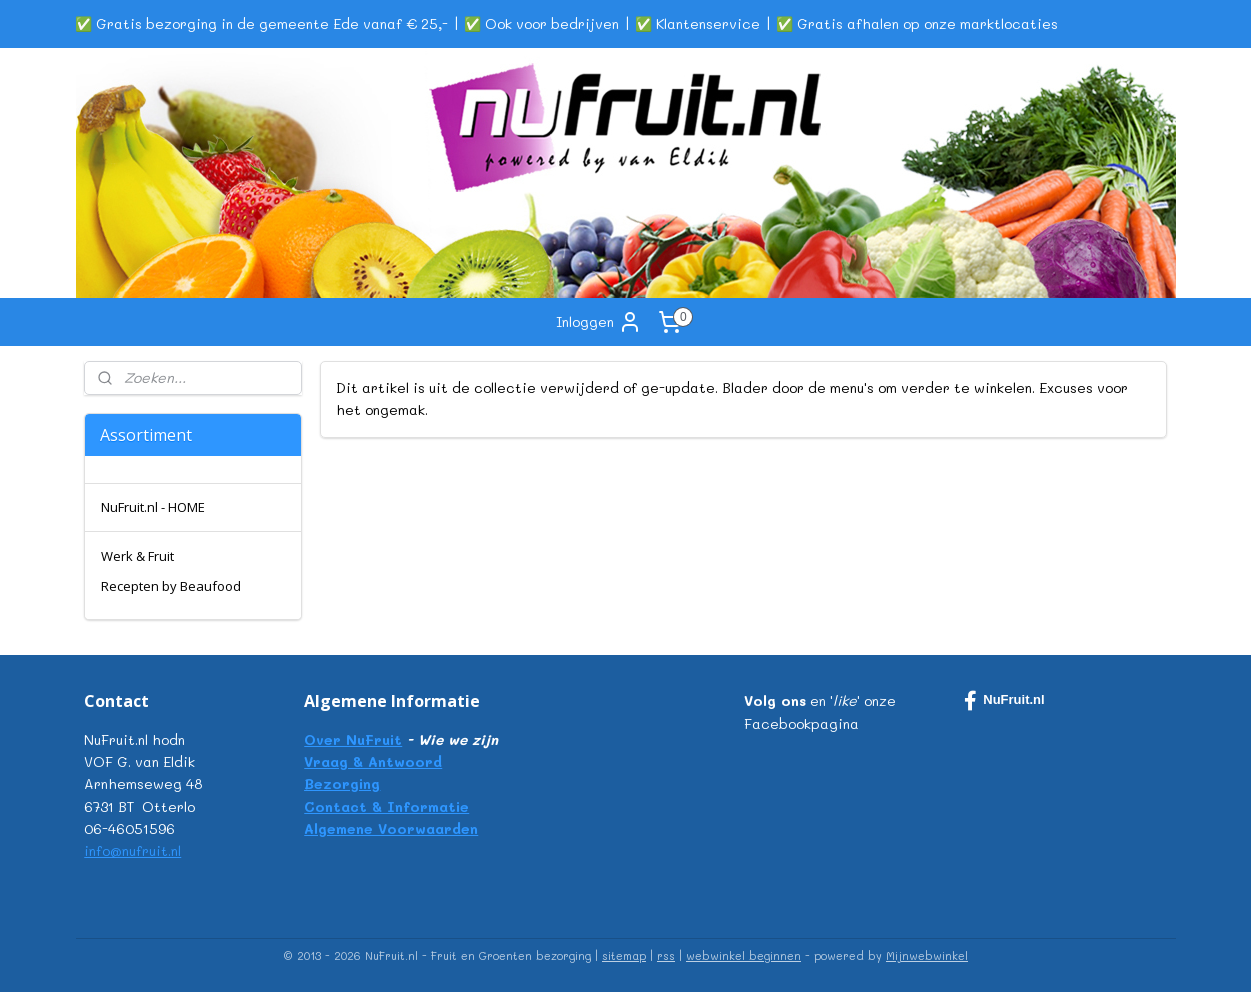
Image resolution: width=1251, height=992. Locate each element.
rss (666, 955)
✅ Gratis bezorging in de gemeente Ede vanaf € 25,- (261, 23)
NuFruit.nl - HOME (153, 507)
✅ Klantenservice (697, 23)
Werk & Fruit (137, 556)
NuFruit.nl (1004, 701)
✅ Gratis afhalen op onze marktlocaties (917, 23)
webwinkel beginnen (743, 955)
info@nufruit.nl (132, 850)
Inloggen (599, 322)
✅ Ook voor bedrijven (541, 23)
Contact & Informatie (386, 806)
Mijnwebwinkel (927, 955)
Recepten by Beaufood (171, 586)
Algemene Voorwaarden (391, 828)
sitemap (624, 955)
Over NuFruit (353, 739)
